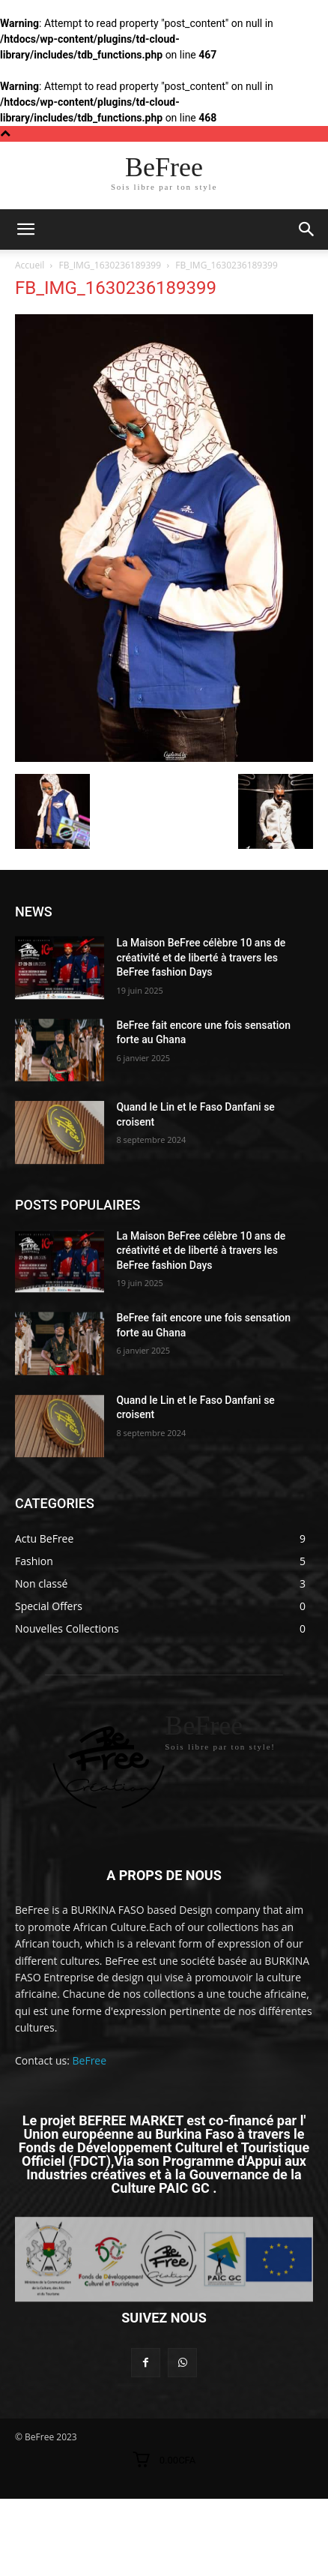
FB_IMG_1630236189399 (110, 265)
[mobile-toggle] (25, 229)
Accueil (29, 265)
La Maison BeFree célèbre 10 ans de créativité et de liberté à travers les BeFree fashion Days (200, 957)
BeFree (90, 2060)
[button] (307, 229)
